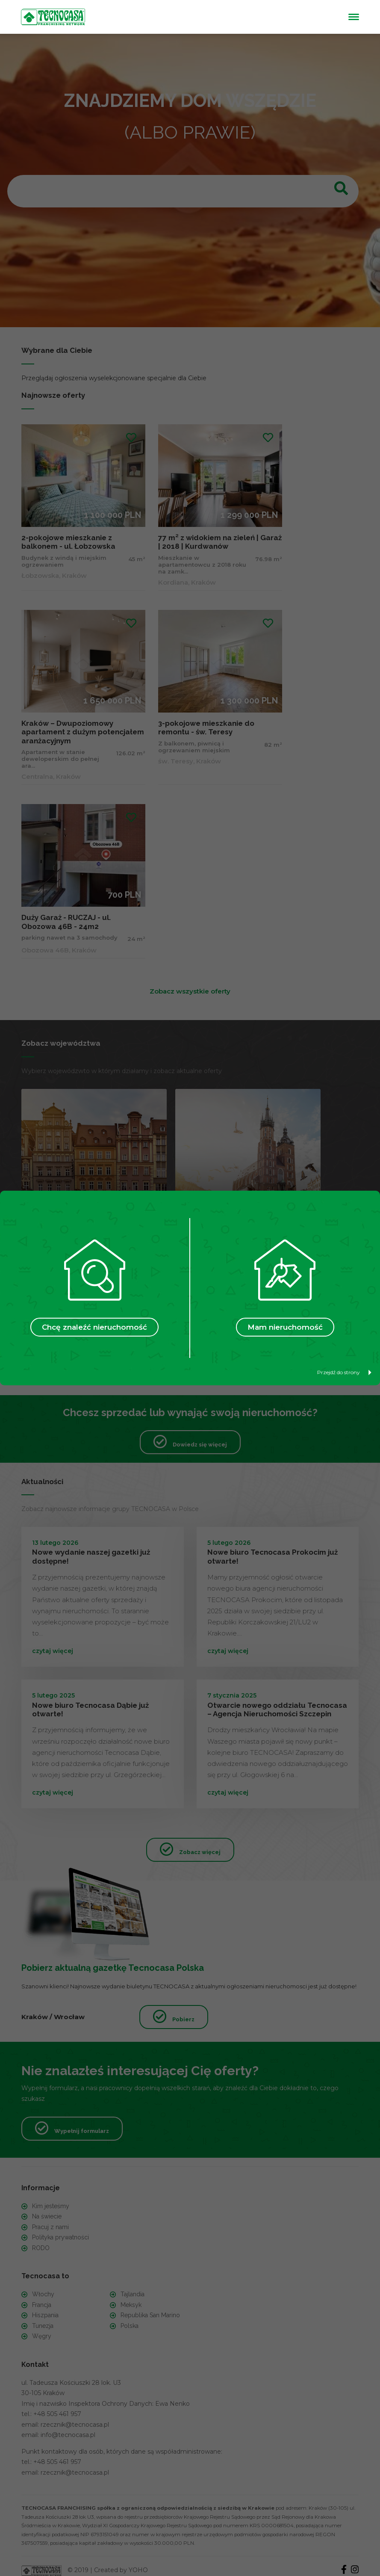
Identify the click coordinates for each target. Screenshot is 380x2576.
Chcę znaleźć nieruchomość (94, 1327)
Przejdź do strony (344, 1372)
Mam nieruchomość (285, 1327)
